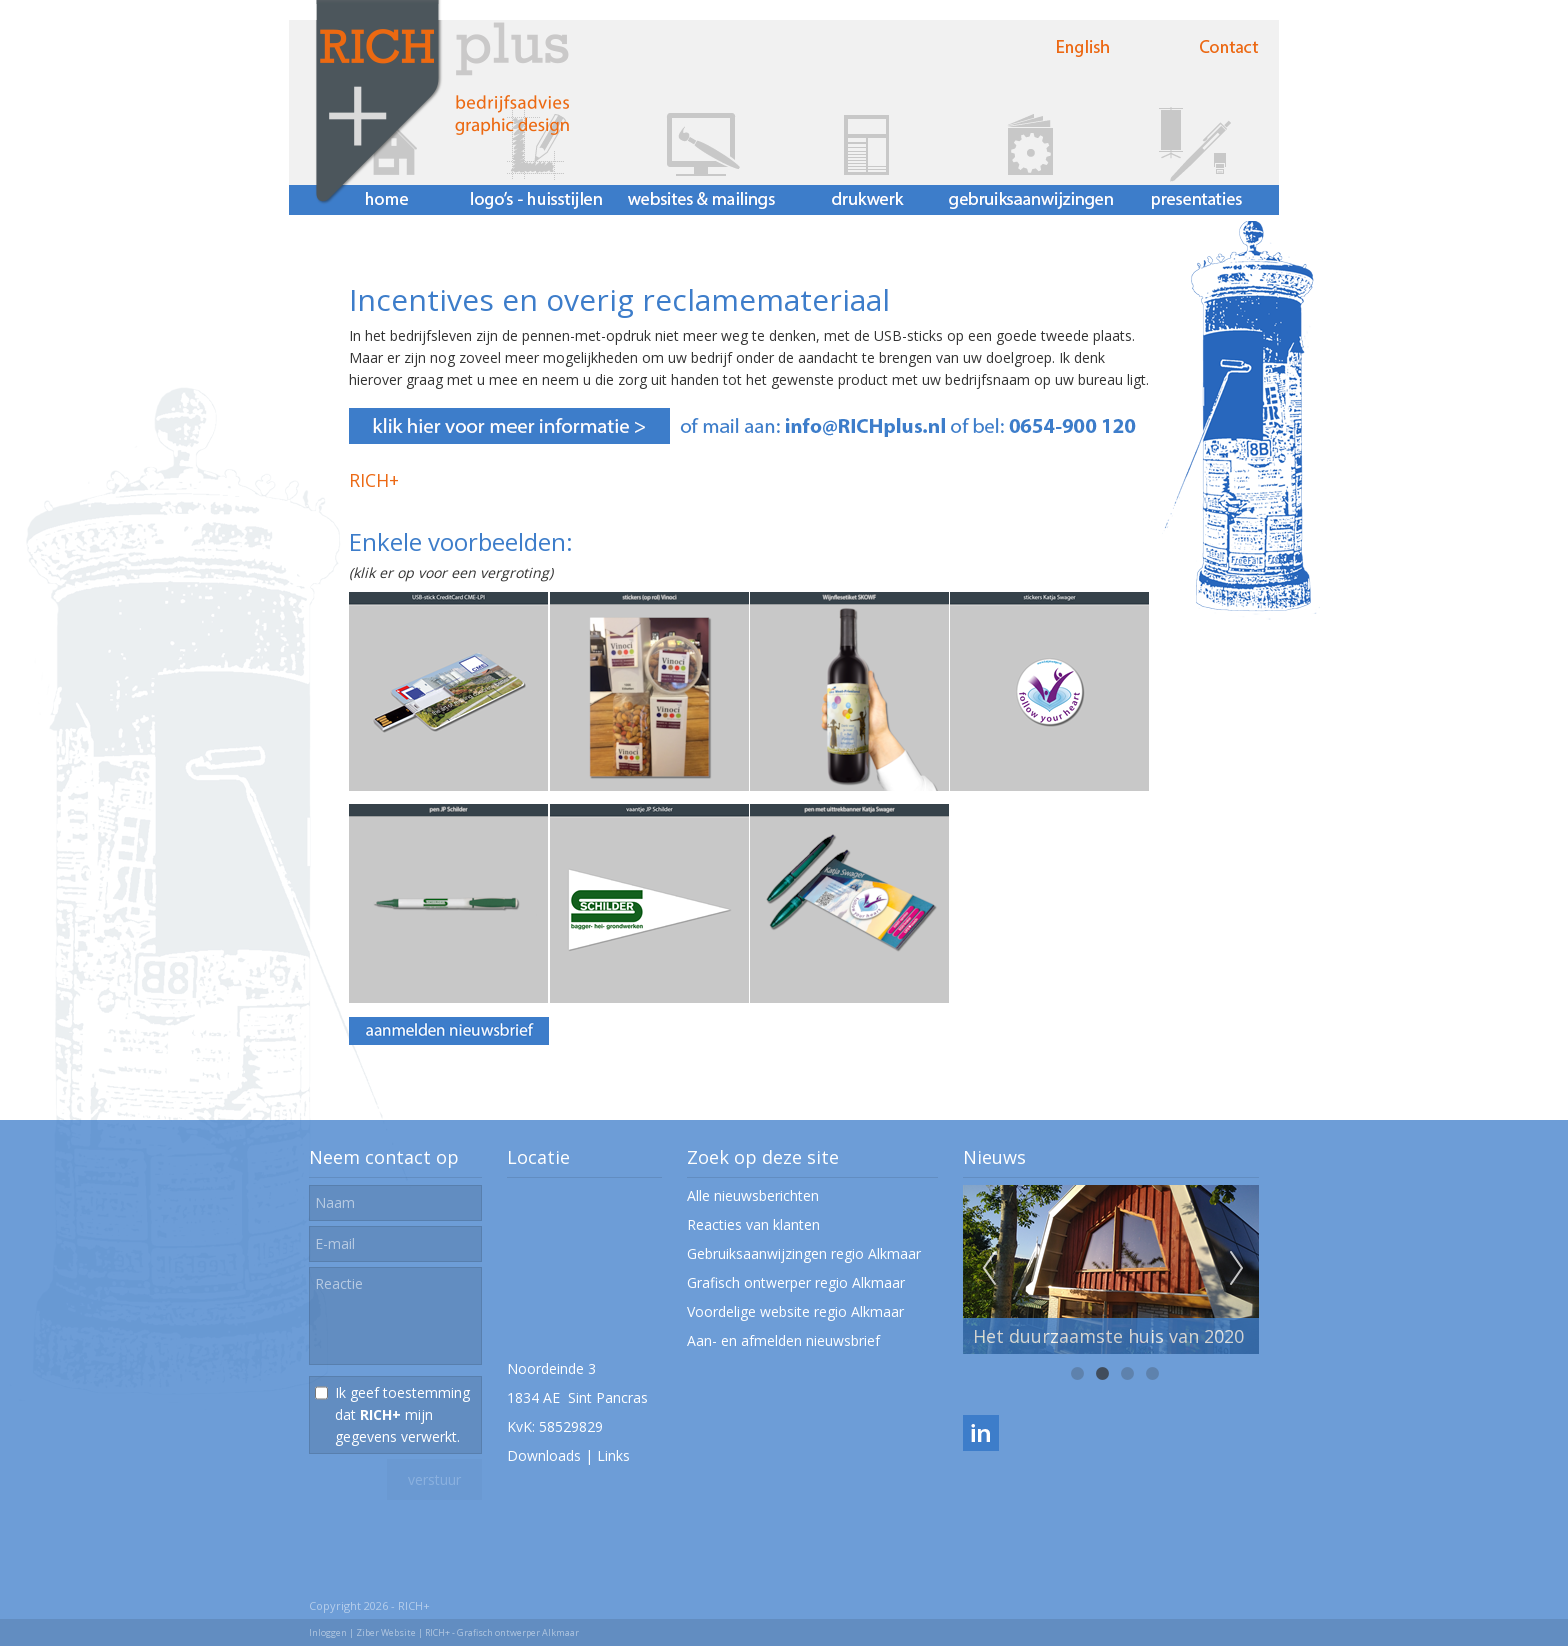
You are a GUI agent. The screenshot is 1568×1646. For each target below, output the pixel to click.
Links (613, 1455)
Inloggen (328, 1632)
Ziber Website (386, 1632)
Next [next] (1237, 1269)
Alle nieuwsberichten (753, 1195)
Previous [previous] (989, 1269)
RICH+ (374, 480)
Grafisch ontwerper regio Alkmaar (796, 1282)
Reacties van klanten (753, 1224)
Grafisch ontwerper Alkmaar (518, 1632)
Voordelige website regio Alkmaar (795, 1311)
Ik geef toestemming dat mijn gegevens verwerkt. (402, 1414)
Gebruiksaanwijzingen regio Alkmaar (804, 1253)
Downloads (544, 1455)
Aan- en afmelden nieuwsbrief (783, 1340)
